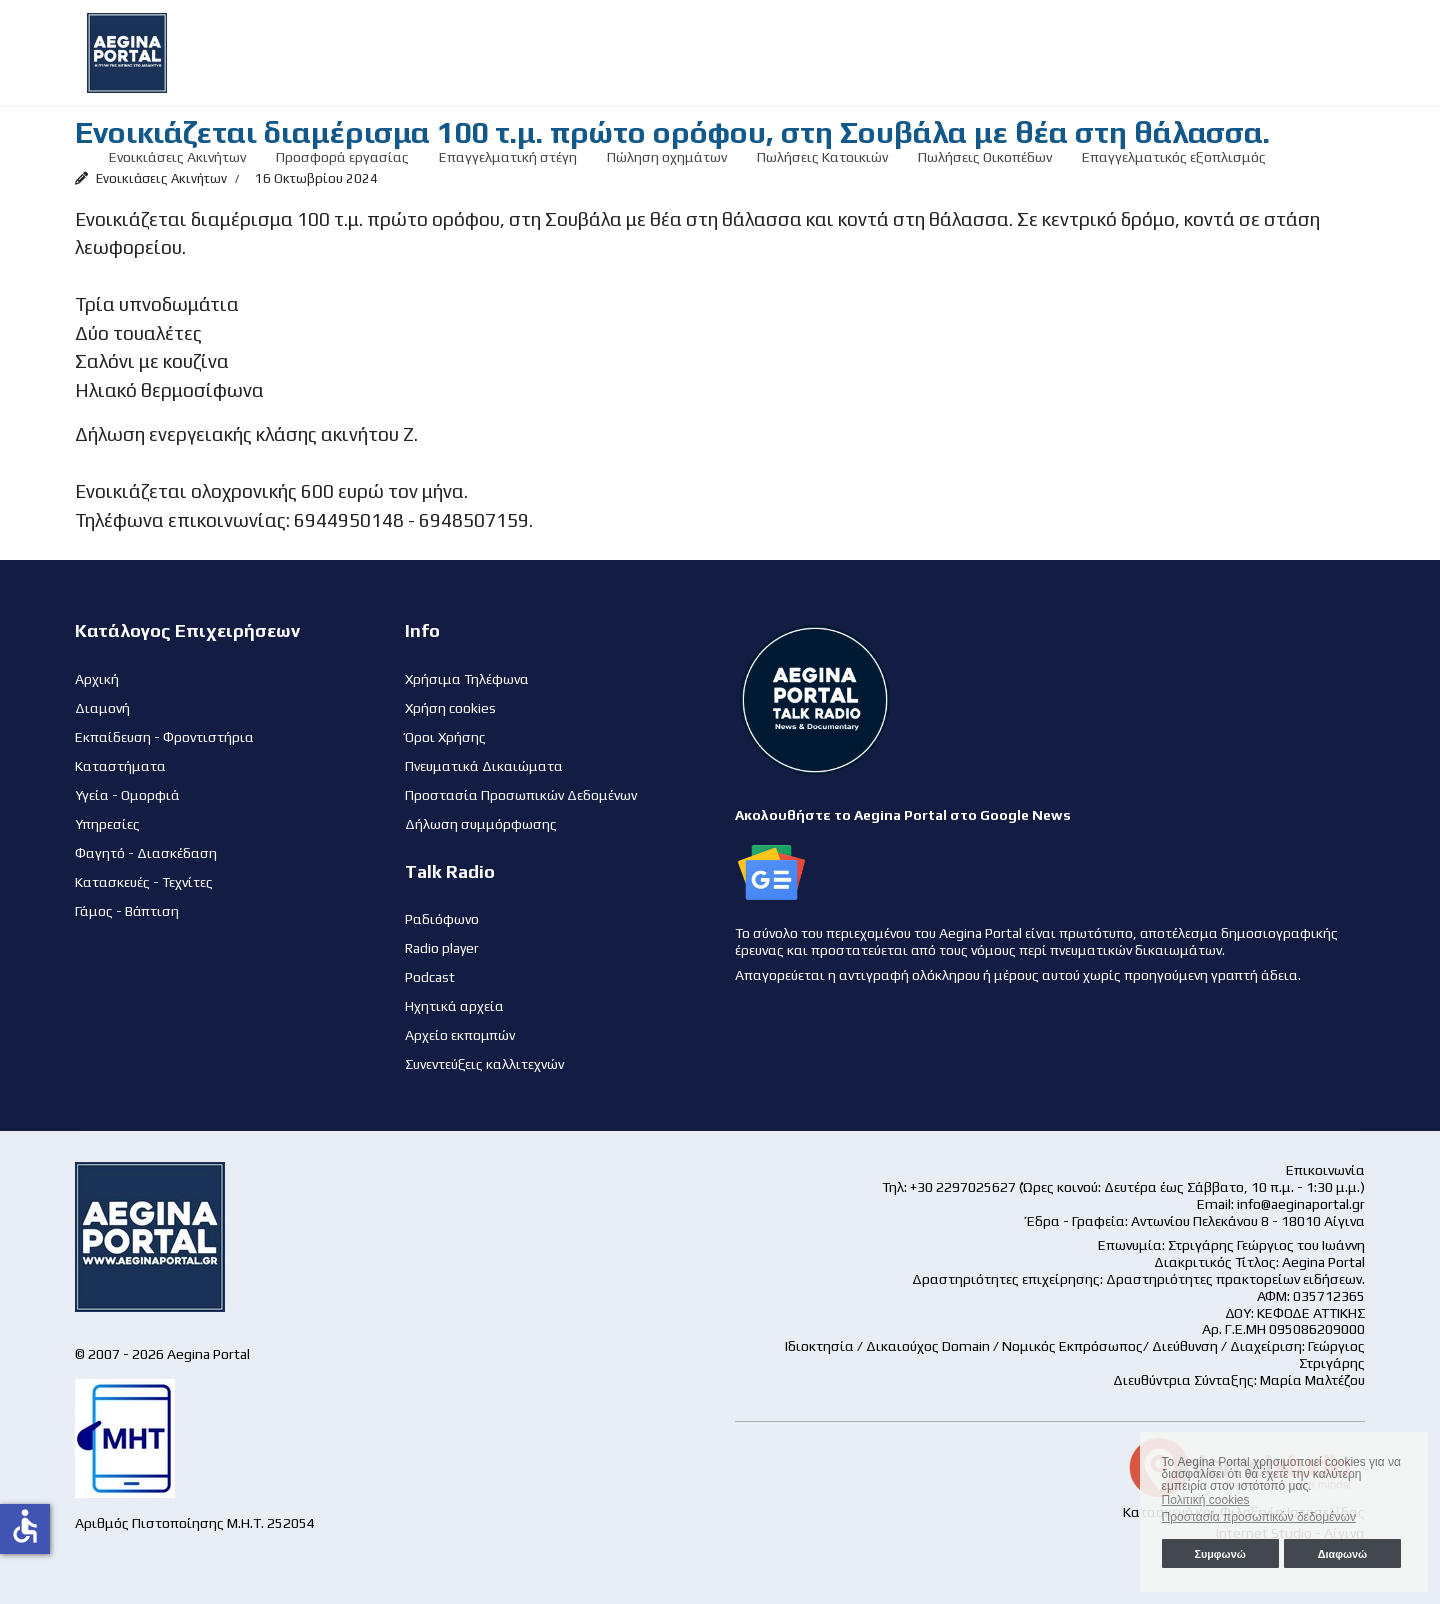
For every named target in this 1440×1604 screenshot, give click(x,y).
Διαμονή (102, 708)
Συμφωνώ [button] (1219, 1554)
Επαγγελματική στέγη (508, 157)
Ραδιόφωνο (442, 919)
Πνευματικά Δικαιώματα (484, 766)
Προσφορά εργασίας (342, 157)
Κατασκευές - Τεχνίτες (144, 882)
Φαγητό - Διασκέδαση (146, 853)
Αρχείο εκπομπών (460, 1035)
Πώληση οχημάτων (667, 157)
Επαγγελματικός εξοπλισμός (1174, 157)
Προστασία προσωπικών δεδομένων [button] (1259, 1517)
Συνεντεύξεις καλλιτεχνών (484, 1064)
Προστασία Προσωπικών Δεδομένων (521, 795)
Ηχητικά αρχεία (454, 1006)
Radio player (442, 948)
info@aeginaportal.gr (1301, 1204)
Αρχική (97, 679)
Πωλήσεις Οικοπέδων (985, 157)
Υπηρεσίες (107, 824)
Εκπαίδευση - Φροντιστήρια (164, 737)
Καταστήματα (120, 766)
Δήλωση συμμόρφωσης (481, 824)
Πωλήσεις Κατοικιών (822, 157)
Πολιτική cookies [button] (1206, 1500)
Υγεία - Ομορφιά (127, 795)
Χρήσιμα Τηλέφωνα (467, 679)
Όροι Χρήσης (445, 737)
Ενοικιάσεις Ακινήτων (177, 157)
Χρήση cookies (450, 708)
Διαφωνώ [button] (1342, 1554)
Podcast (430, 977)
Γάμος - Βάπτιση (127, 911)
